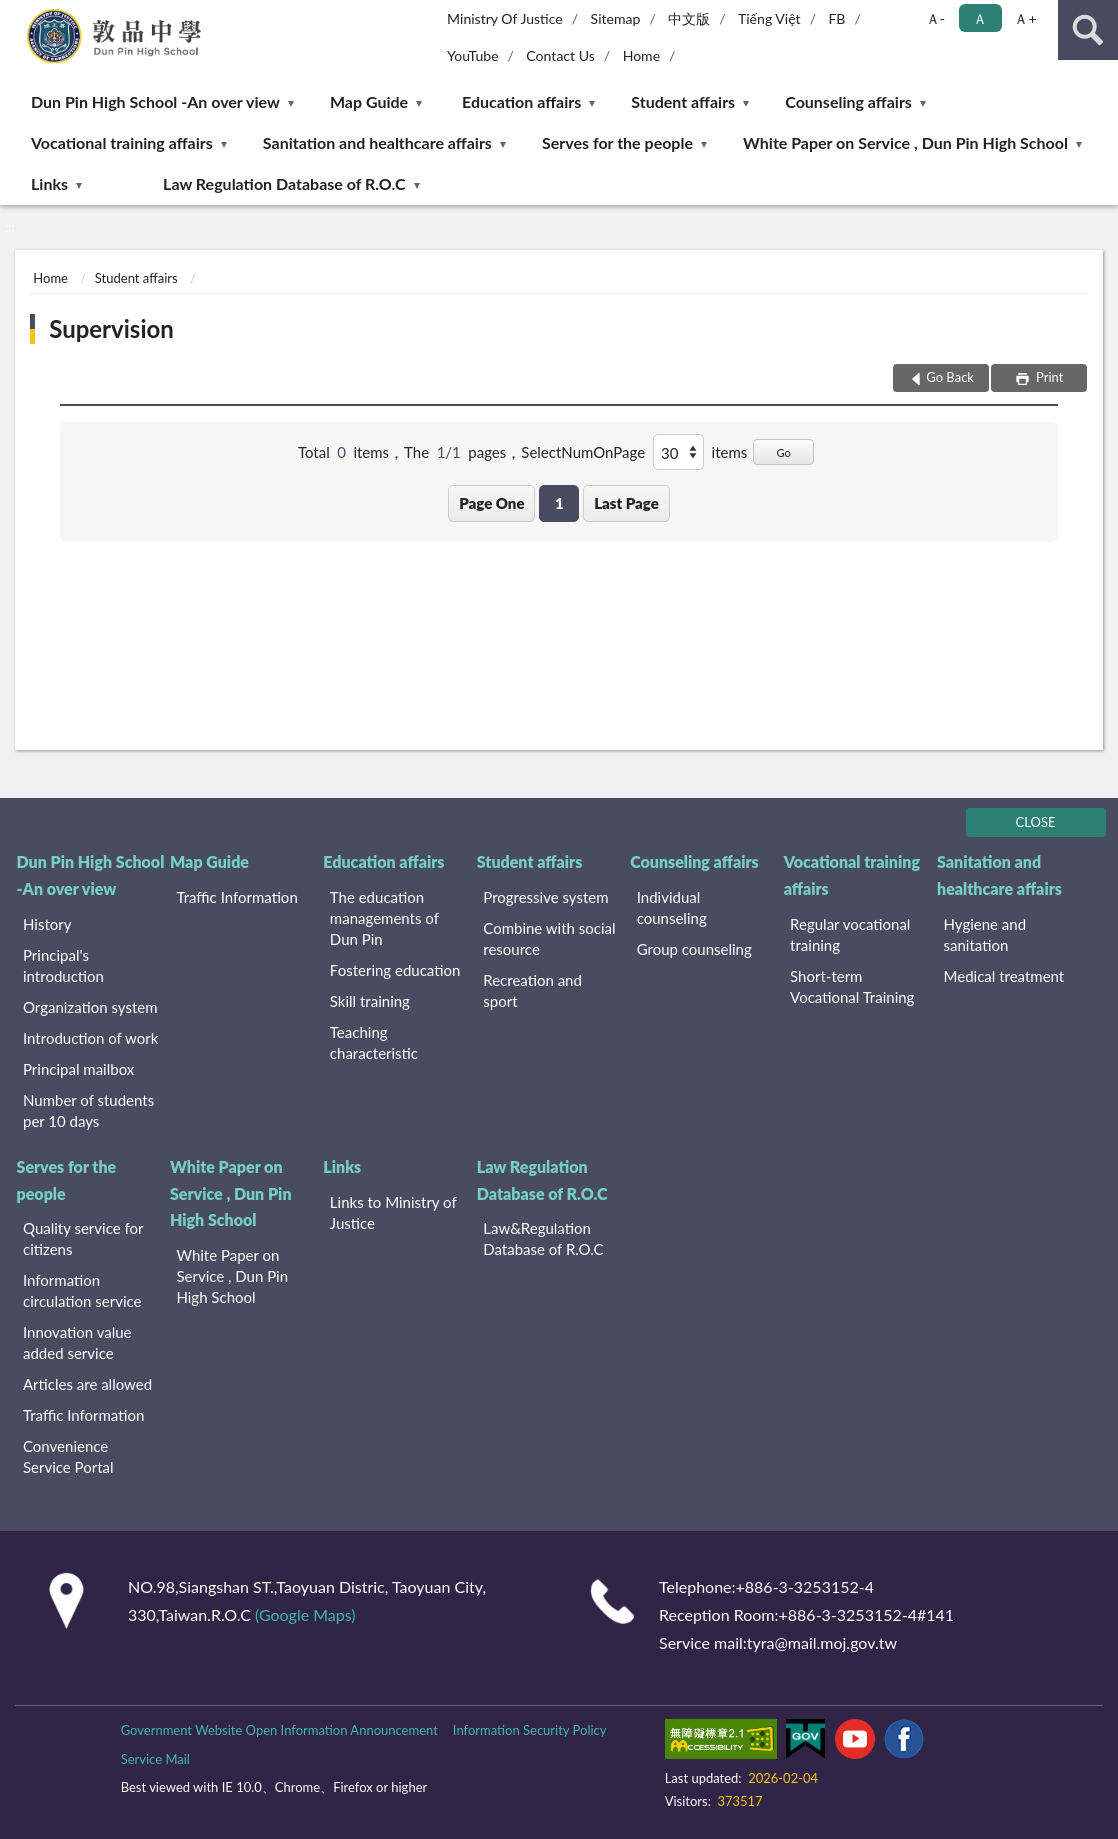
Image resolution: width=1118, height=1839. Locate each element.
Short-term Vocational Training (852, 986)
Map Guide (369, 101)
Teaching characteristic (374, 1042)
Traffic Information (236, 897)
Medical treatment (1004, 976)
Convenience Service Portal (68, 1456)
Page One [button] (491, 503)
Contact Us (560, 55)
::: (16, 15)
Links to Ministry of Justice (393, 1212)
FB (836, 18)
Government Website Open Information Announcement (279, 1730)
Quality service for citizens (83, 1238)
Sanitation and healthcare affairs (377, 142)
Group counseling (694, 949)
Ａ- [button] (935, 18)
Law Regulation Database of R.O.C (284, 183)
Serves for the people (617, 142)
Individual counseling (672, 907)
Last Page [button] (626, 503)
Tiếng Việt (769, 18)
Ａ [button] (980, 18)
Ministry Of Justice (505, 18)
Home (641, 55)
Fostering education (395, 970)
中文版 (689, 18)
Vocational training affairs (122, 142)
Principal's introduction (63, 965)
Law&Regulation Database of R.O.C (543, 1238)
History (47, 924)
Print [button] (1048, 377)
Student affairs (683, 101)
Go (783, 452)
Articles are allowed (87, 1384)
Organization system (90, 1007)
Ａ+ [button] (1025, 18)
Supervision (111, 328)
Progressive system (545, 897)
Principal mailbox (78, 1069)
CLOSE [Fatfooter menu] (1036, 822)
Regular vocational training (850, 934)
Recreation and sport (532, 990)
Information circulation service (82, 1290)
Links (49, 183)
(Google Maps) (305, 1614)
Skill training (370, 1001)
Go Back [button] (950, 377)
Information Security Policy (530, 1730)
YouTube (473, 55)
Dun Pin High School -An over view (155, 101)
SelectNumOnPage (583, 452)
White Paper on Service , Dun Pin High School (905, 142)
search (1088, 30)
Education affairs (521, 101)
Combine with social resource (549, 938)
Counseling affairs (848, 101)
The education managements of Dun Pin (384, 918)
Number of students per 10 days (88, 1110)
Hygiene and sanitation (985, 934)
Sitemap (616, 18)
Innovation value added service (77, 1342)
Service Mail (155, 1759)
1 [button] (559, 503)
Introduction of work (90, 1038)
